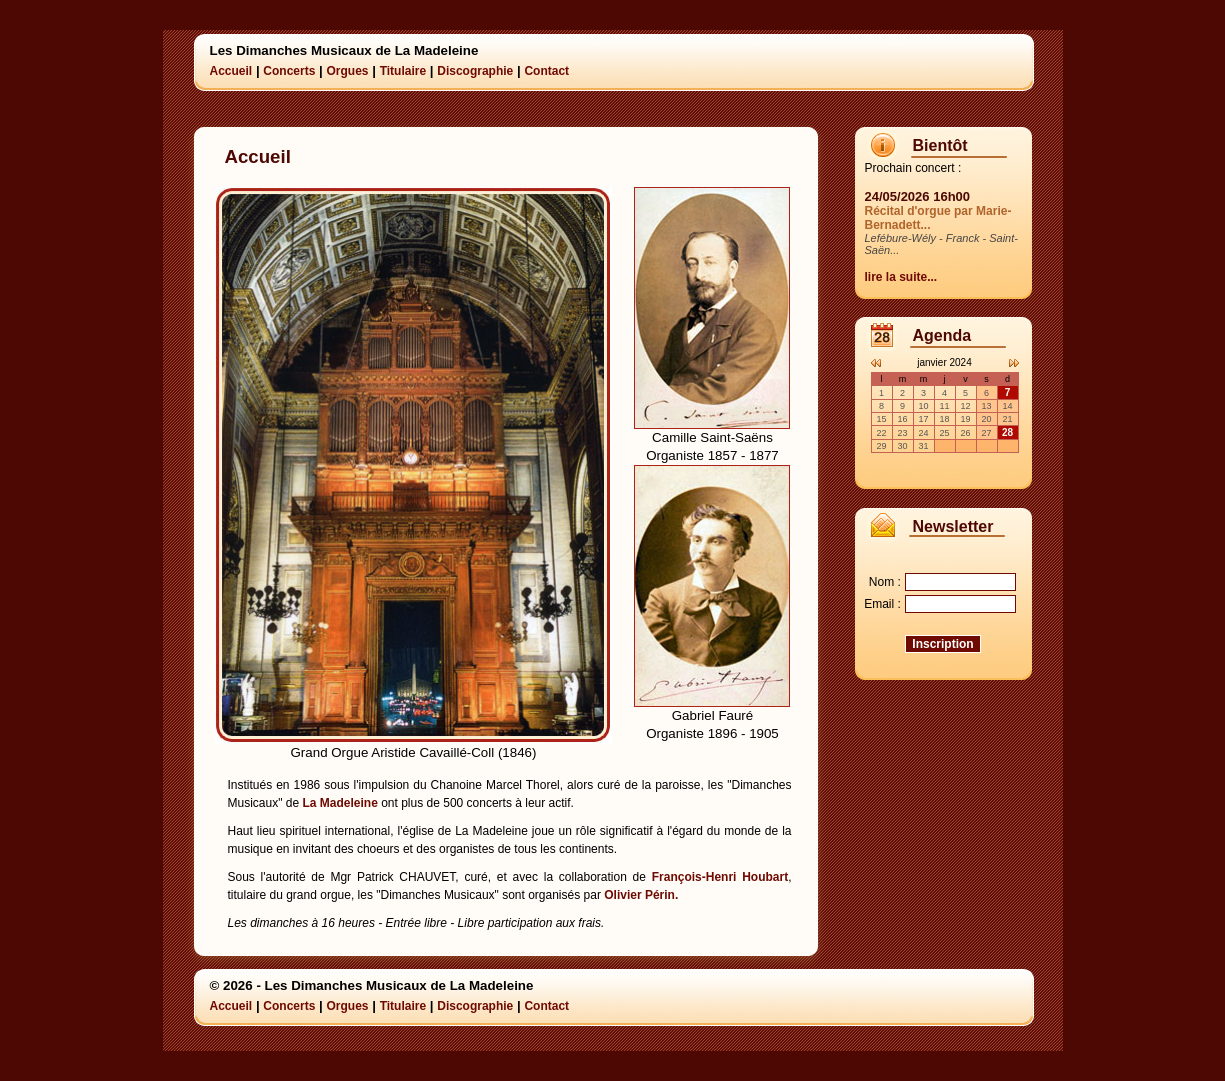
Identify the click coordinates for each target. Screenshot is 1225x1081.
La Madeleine (339, 803)
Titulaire (403, 71)
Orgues (347, 71)
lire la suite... (901, 277)
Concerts (289, 71)
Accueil (231, 71)
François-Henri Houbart (720, 877)
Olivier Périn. (641, 895)
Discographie (475, 71)
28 (1007, 432)
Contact (546, 71)
